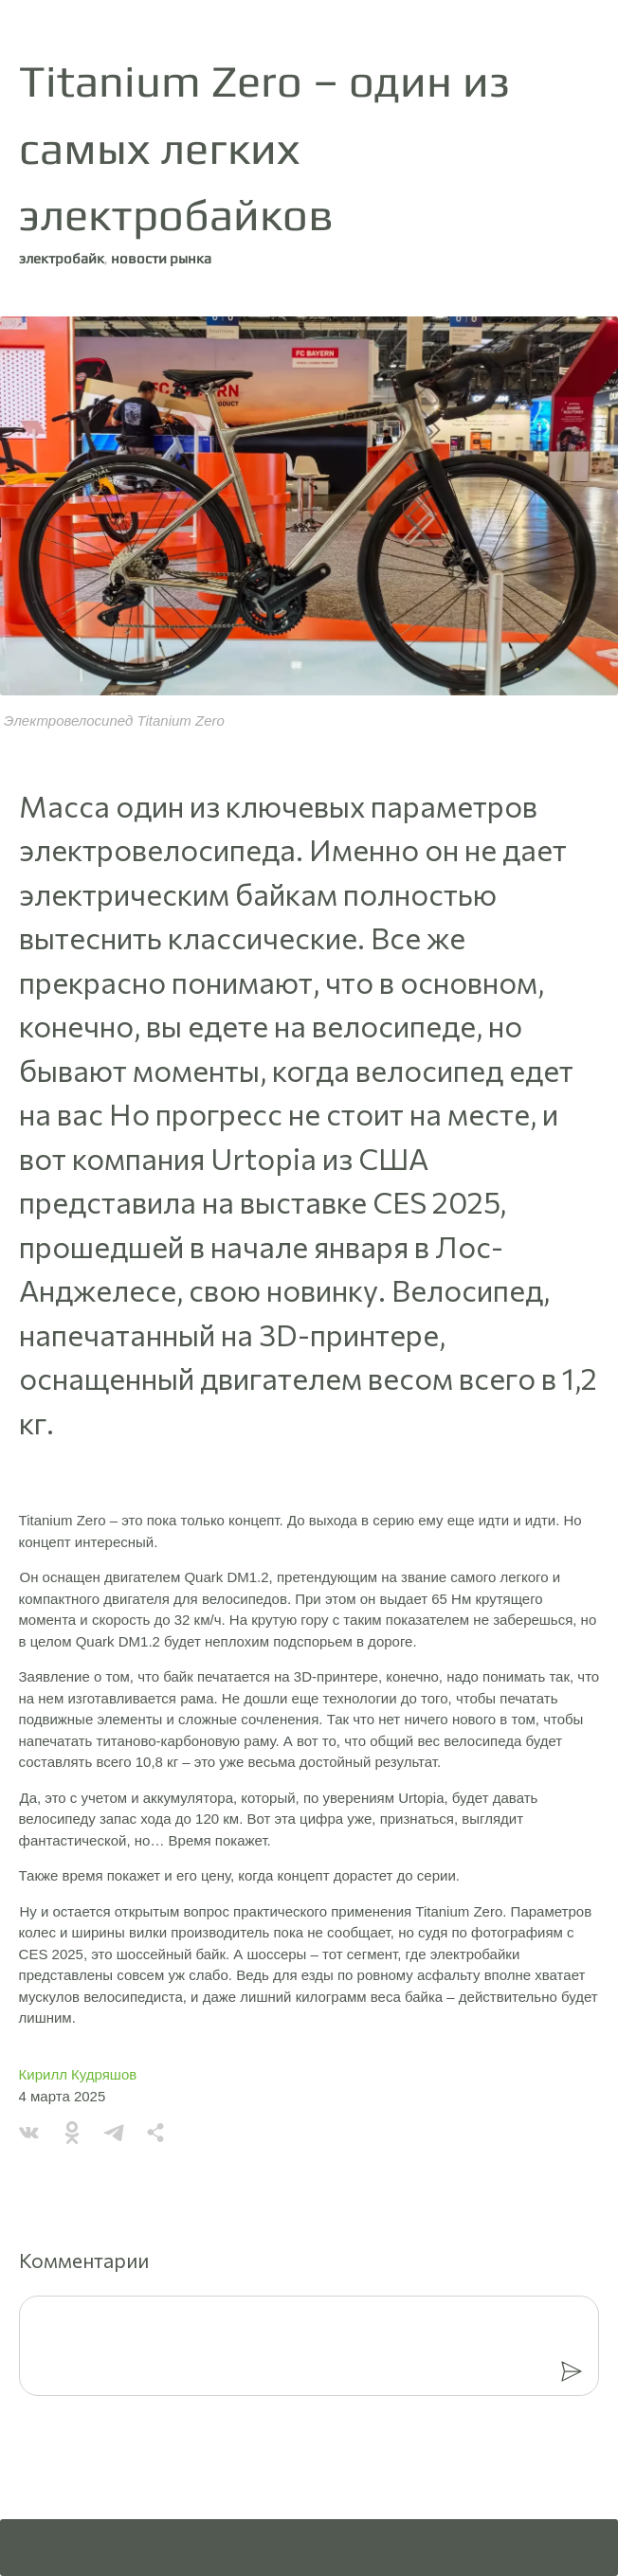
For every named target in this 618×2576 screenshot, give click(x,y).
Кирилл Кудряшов (78, 2074)
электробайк (61, 258)
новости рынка (161, 258)
